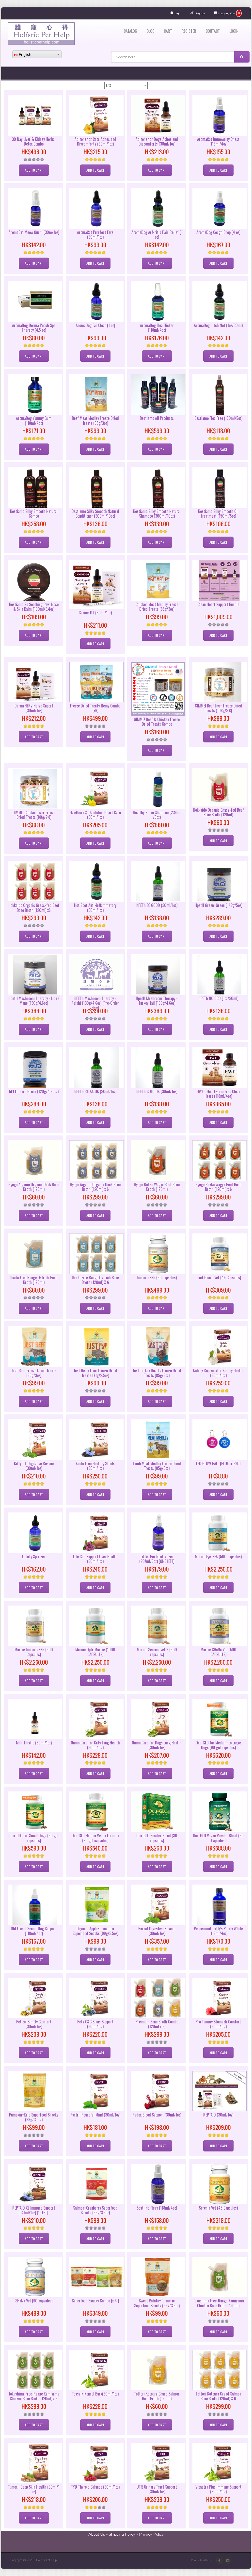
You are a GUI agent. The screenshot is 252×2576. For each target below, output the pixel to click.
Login (178, 13)
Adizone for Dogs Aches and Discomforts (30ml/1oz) (157, 141)
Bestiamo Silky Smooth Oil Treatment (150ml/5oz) (218, 513)
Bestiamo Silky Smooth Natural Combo (34, 513)
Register (200, 13)
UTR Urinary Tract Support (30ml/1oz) (157, 2489)
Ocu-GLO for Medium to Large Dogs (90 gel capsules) (218, 1745)
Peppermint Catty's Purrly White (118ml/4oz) (218, 1931)
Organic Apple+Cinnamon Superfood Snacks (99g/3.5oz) (95, 1931)
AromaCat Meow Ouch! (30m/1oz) (34, 232)
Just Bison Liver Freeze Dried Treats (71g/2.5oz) (95, 1372)
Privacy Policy (151, 2534)
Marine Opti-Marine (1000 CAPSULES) (95, 1652)
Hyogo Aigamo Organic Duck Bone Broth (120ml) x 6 (95, 1186)
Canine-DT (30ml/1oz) (95, 613)
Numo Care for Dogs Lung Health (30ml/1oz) (157, 1745)
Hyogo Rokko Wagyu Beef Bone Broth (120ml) (157, 1186)
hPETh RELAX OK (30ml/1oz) (95, 1091)
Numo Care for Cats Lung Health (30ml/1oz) (95, 1745)
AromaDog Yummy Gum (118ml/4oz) (33, 420)
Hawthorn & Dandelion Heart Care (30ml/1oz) (95, 814)
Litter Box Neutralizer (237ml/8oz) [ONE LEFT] (156, 1559)
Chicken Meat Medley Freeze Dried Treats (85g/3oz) (157, 606)
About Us (96, 2534)
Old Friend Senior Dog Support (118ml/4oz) (34, 1931)
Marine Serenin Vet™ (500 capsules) (157, 1652)
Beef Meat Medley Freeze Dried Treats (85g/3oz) (95, 420)
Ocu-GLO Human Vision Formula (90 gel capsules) (95, 1838)
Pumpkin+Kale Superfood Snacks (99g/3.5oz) (33, 2117)
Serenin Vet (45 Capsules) (218, 2208)
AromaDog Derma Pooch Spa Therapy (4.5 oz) (33, 327)
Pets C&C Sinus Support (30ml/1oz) (95, 2024)
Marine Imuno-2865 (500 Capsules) (34, 1652)
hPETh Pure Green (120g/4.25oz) (34, 1091)
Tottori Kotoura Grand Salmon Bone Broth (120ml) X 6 (218, 2396)
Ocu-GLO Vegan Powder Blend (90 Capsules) (218, 1838)
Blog (146, 33)
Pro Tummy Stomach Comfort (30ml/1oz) (218, 2024)
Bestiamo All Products (157, 418)
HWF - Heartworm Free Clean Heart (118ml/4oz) (218, 1093)
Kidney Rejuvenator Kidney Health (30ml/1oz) (218, 1372)
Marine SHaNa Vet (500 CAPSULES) (218, 1652)
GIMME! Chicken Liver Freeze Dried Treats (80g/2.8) (34, 814)
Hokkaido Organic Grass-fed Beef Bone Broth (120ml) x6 (33, 907)
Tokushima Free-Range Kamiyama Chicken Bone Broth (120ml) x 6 (33, 2396)
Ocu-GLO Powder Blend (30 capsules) (156, 1838)
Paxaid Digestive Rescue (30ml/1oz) (156, 1931)
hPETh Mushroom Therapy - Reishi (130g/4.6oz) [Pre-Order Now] (95, 1003)
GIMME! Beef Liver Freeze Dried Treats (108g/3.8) (218, 708)
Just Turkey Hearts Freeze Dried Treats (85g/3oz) (157, 1372)
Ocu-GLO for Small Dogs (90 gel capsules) (33, 1838)
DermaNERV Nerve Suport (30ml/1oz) (34, 708)
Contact (211, 33)
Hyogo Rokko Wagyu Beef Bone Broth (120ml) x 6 (218, 1186)
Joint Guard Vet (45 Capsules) (218, 1277)
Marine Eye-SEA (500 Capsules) (218, 1556)
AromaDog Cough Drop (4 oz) (218, 232)
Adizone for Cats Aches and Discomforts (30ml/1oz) (95, 141)
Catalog (124, 33)
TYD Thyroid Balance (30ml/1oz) (95, 2487)
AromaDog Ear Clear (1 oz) (95, 325)
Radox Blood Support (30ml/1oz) (156, 2115)
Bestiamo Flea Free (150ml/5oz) (218, 418)
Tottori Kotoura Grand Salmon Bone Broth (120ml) (157, 2396)
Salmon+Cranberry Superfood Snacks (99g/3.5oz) (95, 2210)
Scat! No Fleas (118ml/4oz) (157, 2208)
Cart (164, 33)
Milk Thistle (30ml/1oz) (34, 1743)
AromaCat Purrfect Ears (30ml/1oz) (95, 234)
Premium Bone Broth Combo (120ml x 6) (157, 2024)
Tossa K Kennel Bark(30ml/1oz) (95, 2394)
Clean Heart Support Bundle (218, 604)
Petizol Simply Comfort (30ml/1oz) (33, 2024)
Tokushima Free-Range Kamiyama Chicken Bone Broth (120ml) (218, 2303)
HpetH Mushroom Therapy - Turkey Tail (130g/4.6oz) (157, 1000)
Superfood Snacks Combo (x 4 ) (95, 2301)
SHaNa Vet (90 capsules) (33, 2301)
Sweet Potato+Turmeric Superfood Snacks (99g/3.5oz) (157, 2303)
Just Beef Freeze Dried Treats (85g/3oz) (33, 1372)
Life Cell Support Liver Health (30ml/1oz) (95, 1559)
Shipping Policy (122, 2534)
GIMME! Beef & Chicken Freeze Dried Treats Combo (157, 721)
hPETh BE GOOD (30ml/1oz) (156, 905)
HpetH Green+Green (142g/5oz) (218, 905)
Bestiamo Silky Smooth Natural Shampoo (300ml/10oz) (157, 513)
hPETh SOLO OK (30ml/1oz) (156, 1091)
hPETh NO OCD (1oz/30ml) (218, 998)
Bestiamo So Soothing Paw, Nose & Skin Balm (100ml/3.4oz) (34, 606)
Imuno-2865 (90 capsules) (157, 1277)
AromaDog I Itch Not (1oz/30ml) (218, 325)
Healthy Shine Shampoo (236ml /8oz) (157, 814)
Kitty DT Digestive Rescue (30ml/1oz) (34, 1465)
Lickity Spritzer (33, 1556)
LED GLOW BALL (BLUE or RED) (218, 1463)
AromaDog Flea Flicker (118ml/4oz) (157, 327)
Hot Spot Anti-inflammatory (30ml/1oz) (95, 907)
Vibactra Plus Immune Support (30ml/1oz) (218, 2489)
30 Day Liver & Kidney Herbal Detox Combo (34, 141)
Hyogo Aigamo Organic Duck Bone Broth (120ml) (33, 1186)
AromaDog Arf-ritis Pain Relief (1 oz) (156, 234)
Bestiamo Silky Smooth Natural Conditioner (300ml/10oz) (95, 513)
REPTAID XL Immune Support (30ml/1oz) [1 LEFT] (33, 2210)
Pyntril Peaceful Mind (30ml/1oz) (95, 2115)
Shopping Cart (226, 13)
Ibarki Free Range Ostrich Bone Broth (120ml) (33, 1280)
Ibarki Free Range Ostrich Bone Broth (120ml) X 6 (95, 1280)
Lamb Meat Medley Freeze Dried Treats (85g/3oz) (157, 1465)
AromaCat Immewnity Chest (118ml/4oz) (218, 141)
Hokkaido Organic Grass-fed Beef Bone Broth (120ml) (218, 812)
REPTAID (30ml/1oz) (218, 2115)
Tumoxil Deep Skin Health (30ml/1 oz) (34, 2489)
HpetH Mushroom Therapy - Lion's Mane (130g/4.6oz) (33, 1000)
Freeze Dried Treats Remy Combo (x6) (95, 708)
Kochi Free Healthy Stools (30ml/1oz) (95, 1465)
